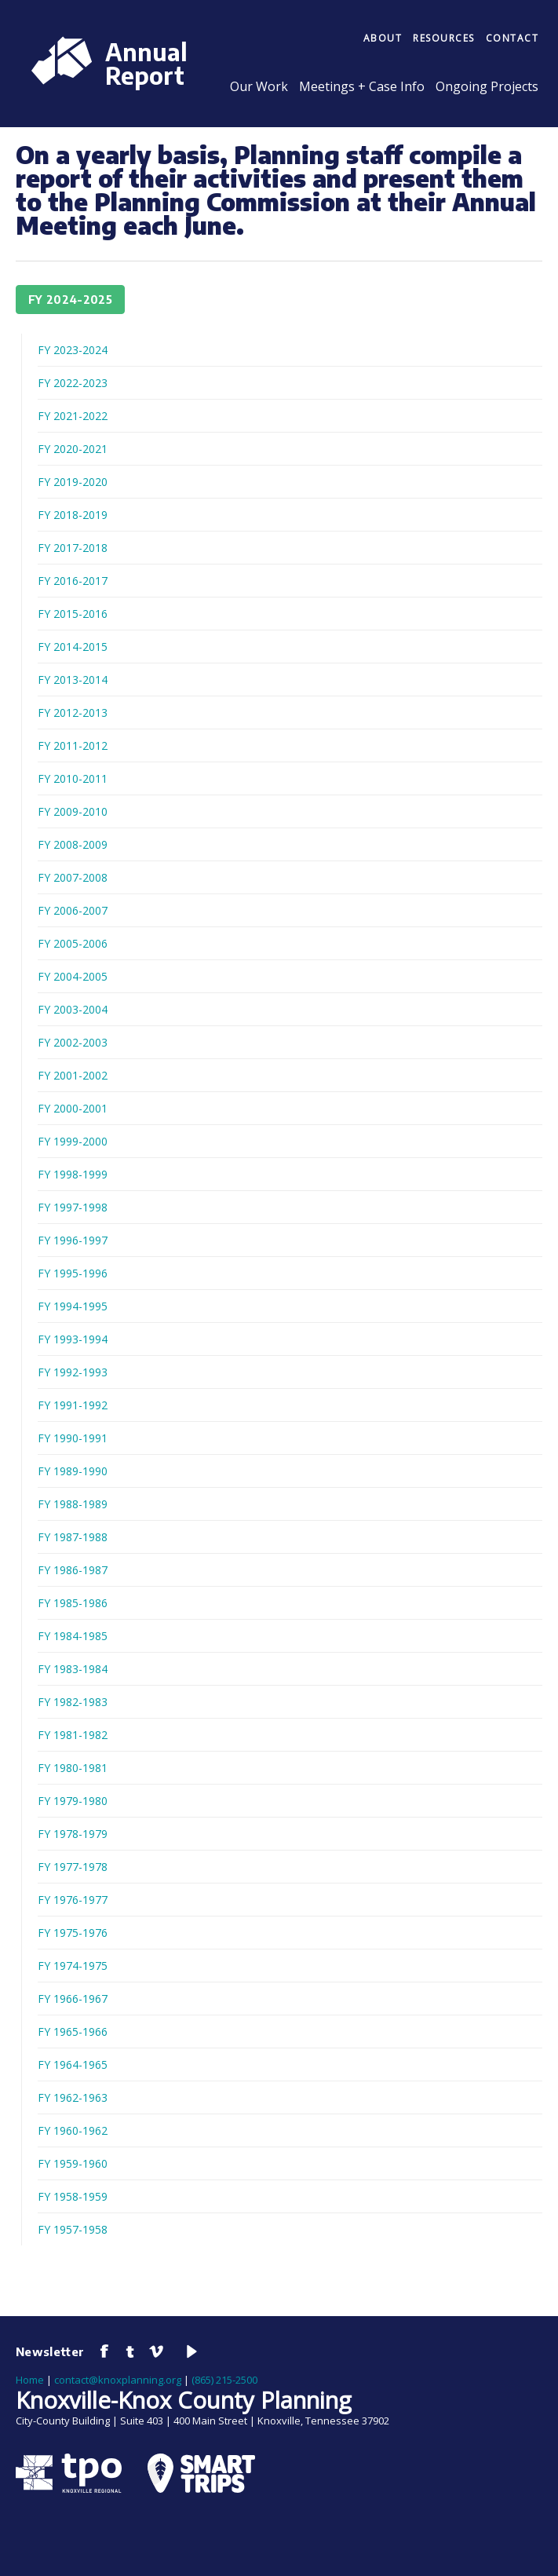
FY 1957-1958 (73, 2229)
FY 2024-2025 (70, 299)
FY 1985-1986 (73, 1602)
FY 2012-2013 (73, 712)
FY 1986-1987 (73, 1569)
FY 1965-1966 (73, 2031)
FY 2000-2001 (73, 1108)
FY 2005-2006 (73, 943)
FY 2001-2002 (73, 1075)
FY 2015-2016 (73, 613)
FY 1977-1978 (73, 1866)
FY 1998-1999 (73, 1174)
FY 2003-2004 (73, 1009)
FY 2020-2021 (73, 448)
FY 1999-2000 (73, 1141)
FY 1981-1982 (73, 1734)
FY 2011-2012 (73, 745)
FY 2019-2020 (73, 481)
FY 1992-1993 (73, 1372)
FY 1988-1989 (73, 1503)
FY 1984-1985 (73, 1635)
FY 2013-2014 (73, 679)
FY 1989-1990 (73, 1470)
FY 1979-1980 (73, 1800)
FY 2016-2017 (73, 580)
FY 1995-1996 (73, 1273)
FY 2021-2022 (73, 415)
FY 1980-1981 (73, 1767)
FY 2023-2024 (73, 349)
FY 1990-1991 (73, 1438)
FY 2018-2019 (73, 514)
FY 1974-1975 (73, 1965)
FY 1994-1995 (73, 1306)
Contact (512, 38)
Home (30, 2380)
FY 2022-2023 (73, 382)
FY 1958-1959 (73, 2196)
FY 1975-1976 (73, 1932)
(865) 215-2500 (224, 2380)
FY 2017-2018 (73, 547)
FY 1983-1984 (73, 1668)
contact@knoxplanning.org (117, 2380)
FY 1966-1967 (73, 1998)
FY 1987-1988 (73, 1536)
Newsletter (50, 2351)
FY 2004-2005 (73, 976)
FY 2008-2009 (73, 844)
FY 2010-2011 (73, 778)
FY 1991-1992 (73, 1405)
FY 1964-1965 (73, 2064)
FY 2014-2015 (73, 646)
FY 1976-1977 (73, 1899)
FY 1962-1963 (73, 2097)
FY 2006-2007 (73, 910)
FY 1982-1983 (73, 1701)
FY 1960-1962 (73, 2130)
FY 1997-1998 (73, 1207)
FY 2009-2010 (73, 811)
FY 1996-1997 (73, 1240)
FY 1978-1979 (73, 1833)
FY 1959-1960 (73, 2163)
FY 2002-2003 (73, 1042)
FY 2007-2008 (73, 877)
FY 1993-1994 (73, 1339)
